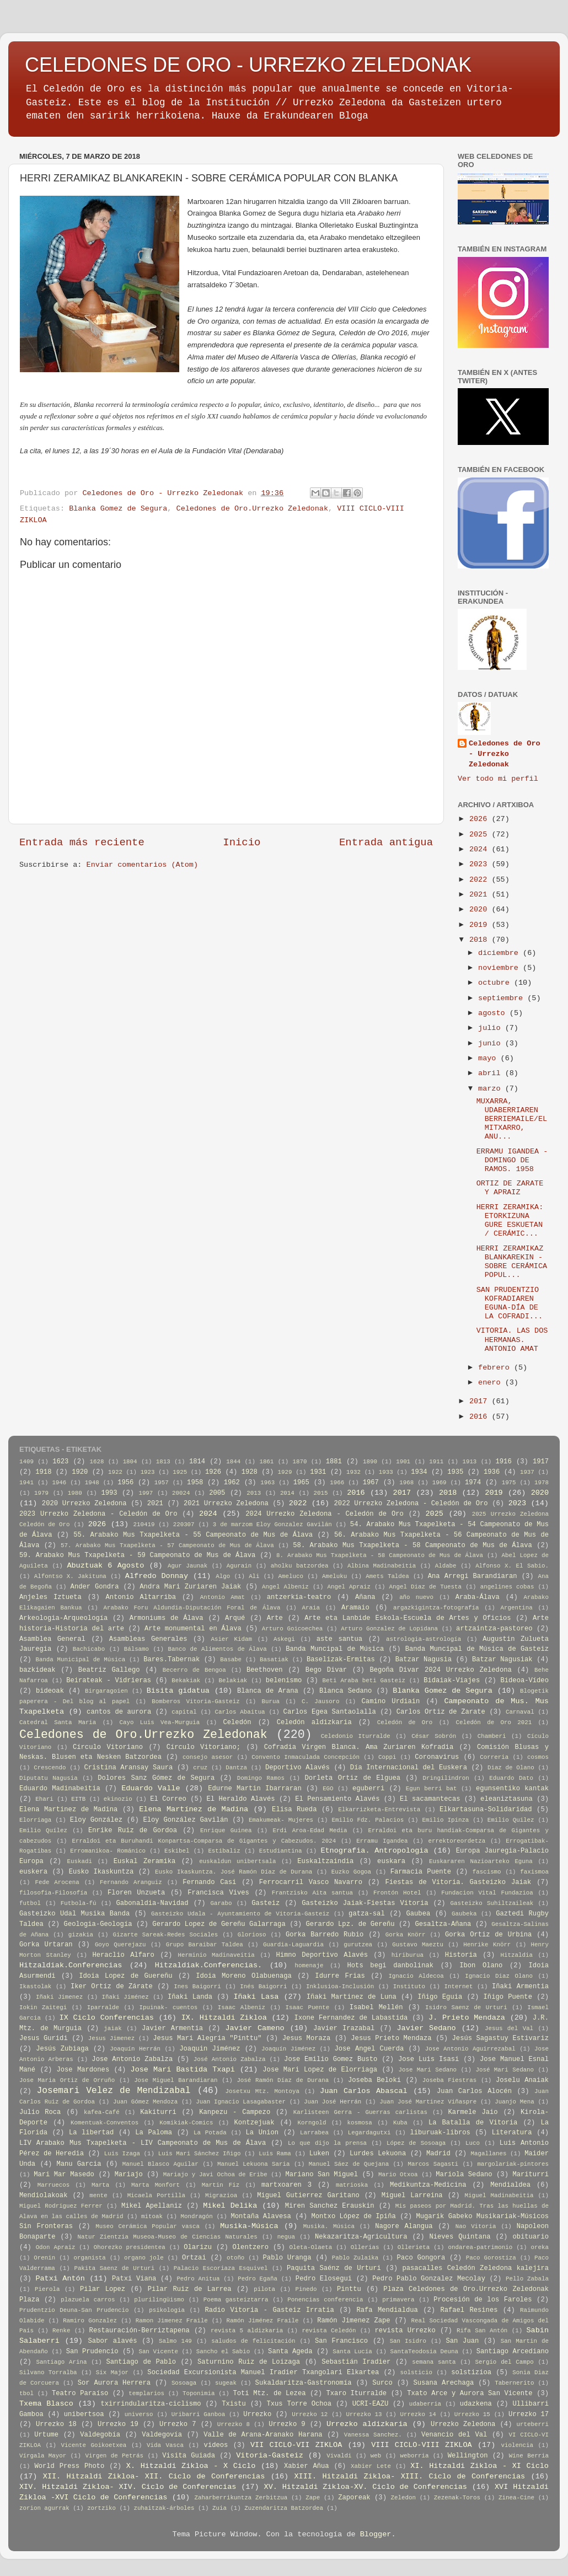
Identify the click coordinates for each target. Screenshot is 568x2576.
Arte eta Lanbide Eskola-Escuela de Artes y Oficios (407, 1618)
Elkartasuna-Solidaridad (486, 1809)
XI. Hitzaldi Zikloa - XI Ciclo (479, 2466)
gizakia (80, 1934)
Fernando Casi (209, 1882)
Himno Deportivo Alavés (322, 1955)
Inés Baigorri (263, 1986)
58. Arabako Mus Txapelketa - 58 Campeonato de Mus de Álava (412, 1545)
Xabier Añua (306, 2466)
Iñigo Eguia (439, 1997)
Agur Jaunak (187, 1566)
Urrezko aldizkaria (367, 2424)
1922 (115, 1472)
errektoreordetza (456, 1841)
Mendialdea (510, 2185)
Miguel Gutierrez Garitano (308, 2195)
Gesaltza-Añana (443, 1924)
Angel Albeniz (285, 1587)
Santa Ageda (290, 2351)
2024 (480, 849)
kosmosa (359, 2122)
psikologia (167, 2310)
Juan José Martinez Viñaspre (427, 2102)
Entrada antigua (386, 842)
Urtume (46, 2435)
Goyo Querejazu (120, 1944)
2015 (321, 1493)
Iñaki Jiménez (125, 1997)
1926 (213, 1472)
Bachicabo (89, 1649)
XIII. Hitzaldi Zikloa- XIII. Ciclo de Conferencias (410, 2476)
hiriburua (408, 1955)
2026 (480, 819)
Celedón (237, 1722)
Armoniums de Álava (166, 1618)
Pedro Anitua (197, 2279)
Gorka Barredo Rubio (324, 1935)
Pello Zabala (527, 2279)
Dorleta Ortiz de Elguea (352, 1778)
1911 (436, 1461)
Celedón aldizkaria (314, 1722)
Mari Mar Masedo (64, 2174)
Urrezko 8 (233, 2424)
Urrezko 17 (528, 2414)
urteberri (533, 2424)
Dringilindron (446, 1778)
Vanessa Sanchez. (373, 2435)
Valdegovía (162, 2435)
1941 (26, 1482)
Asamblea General (52, 1639)
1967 (371, 1482)
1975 (509, 1482)
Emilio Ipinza (445, 1820)
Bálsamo (136, 1649)
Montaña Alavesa (261, 2216)
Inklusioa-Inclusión (340, 1986)
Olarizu (198, 2247)
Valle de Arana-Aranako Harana (262, 2435)
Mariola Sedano (464, 2174)
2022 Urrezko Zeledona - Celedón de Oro (411, 1503)
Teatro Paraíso (80, 2393)
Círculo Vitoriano (108, 1747)
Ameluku (334, 1576)
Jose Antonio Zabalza (132, 2059)
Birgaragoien (106, 1691)
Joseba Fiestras (449, 2080)
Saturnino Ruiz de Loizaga (248, 2362)
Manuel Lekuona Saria (253, 2164)
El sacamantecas (430, 1799)
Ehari (44, 1799)
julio (491, 1028)
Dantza (236, 1767)
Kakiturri (158, 2112)
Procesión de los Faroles (482, 2300)
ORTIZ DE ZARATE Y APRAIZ (510, 1187)
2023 (480, 864)
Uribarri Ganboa (199, 2414)
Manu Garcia (78, 2164)
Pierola (47, 2289)
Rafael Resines (468, 2310)
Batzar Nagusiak (502, 1659)
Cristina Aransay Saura (128, 1768)
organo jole (144, 2258)
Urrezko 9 (287, 2424)
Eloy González (96, 1820)
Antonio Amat (222, 1597)
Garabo (221, 1903)
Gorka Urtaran (46, 1945)
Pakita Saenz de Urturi (114, 2268)
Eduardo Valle (150, 1788)
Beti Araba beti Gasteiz (364, 1680)
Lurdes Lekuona (378, 2154)
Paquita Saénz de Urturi (334, 2268)
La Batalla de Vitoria (472, 2123)
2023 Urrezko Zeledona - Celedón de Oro (98, 1514)
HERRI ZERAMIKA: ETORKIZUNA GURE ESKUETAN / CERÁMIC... (510, 1220)
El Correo (168, 1799)
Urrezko (257, 2414)
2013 (254, 1493)
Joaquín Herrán (135, 2049)
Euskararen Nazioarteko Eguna (481, 1861)
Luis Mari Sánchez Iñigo (199, 2153)
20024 (181, 1493)
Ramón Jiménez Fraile (262, 2320)
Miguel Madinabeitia (499, 2195)
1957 (161, 1482)
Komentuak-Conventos (104, 2122)
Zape (313, 2497)
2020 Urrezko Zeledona (84, 1503)
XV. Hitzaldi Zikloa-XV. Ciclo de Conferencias (365, 2487)
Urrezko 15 (472, 2414)
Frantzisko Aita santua (312, 1893)
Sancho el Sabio (223, 2351)
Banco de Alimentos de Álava (217, 1649)
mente (98, 2195)
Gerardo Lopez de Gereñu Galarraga (218, 1924)
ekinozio (118, 1799)
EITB (78, 1799)
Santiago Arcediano (512, 2351)
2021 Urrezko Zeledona (226, 1503)
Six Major (112, 2372)
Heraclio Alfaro (123, 1955)
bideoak (50, 1691)
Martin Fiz (220, 2185)
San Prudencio (92, 2351)
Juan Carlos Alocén (474, 2091)
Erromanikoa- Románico (108, 1851)
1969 (439, 1482)
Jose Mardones (83, 2070)
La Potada (210, 2132)
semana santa (434, 2362)
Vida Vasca (165, 2445)
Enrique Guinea (225, 1830)
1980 (75, 1493)
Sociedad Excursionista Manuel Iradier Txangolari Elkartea (263, 2372)
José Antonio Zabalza (230, 2059)
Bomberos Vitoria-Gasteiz (195, 1701)
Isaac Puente (308, 2007)
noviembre (500, 968)
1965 (301, 1482)
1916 (504, 1462)
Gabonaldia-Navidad (152, 1903)
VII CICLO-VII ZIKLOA (296, 2445)
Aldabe (446, 1566)
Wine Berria (529, 2455)
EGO (328, 1788)
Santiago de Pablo (141, 2362)
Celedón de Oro (404, 1722)
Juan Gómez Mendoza (145, 2102)
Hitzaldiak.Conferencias (70, 1965)
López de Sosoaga (416, 2143)
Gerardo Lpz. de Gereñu (350, 1924)
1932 (353, 1472)
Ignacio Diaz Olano (499, 1976)
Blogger (376, 2534)
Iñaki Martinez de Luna (351, 1997)
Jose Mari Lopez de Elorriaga (319, 2070)
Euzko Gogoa (351, 1872)
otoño (235, 2258)
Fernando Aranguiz (131, 1882)
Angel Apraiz (349, 1587)
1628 (97, 1461)
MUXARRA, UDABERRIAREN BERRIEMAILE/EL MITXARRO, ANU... (511, 1119)
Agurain (239, 1566)
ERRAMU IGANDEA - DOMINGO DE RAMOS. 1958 (512, 1160)
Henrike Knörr (487, 1944)
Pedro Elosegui (324, 2279)
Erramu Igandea (382, 1841)
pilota (264, 2289)
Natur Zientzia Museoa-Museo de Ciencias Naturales (168, 2237)
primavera (398, 2299)
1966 (337, 1482)
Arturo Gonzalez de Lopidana (389, 1628)
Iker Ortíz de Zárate (112, 1986)
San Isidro (408, 2341)
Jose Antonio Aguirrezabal (470, 2049)
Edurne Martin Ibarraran (255, 1789)
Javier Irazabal (343, 2028)
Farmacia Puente (420, 1872)
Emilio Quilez (510, 1820)
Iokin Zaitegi (43, 2007)
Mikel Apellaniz (151, 2206)
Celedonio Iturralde (355, 1736)
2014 (287, 1493)
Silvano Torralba (48, 2372)
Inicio (241, 842)
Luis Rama (275, 2153)
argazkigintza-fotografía (436, 1607)
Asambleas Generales (148, 1639)
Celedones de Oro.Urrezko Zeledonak (252, 509)
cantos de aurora (119, 1712)
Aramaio (355, 1608)
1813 (163, 1461)
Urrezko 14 (418, 2414)
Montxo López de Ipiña (353, 2216)
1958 (195, 1482)
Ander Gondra (95, 1587)
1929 (285, 1472)
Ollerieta (414, 2247)
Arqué (235, 1618)
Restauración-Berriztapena (139, 2330)
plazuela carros (88, 2299)
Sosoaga (184, 2383)
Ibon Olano (480, 1965)
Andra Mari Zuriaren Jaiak (190, 1587)
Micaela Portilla (156, 2195)
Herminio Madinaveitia (216, 1955)
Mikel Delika (230, 2206)
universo (139, 2414)
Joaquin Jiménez (209, 2049)
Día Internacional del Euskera (408, 1768)
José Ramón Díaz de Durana (283, 2080)
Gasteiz (265, 1903)
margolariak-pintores (513, 2164)
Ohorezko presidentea (129, 2247)
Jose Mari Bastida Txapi (183, 2069)
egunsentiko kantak (512, 1789)
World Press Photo (69, 2466)
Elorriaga (35, 1820)
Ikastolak (35, 1986)
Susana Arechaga (443, 2383)
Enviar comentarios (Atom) (143, 865)
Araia (310, 1607)
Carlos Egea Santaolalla (329, 1712)
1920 (80, 1472)
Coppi (387, 1757)
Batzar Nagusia (423, 1659)
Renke (61, 2330)
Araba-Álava (478, 1597)
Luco (472, 2143)
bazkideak (37, 1670)
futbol (30, 1903)
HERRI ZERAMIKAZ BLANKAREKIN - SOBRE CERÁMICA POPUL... (511, 1262)
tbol (26, 2393)
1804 (130, 1461)
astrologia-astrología (423, 1639)
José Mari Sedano (504, 2070)
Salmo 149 (175, 2341)
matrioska (352, 2185)
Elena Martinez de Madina (68, 1809)
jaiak (112, 2028)
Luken (319, 2154)
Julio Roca (40, 2112)
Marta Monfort (155, 2185)
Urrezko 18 (56, 2424)
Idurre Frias (340, 1976)
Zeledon (403, 2497)
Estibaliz (224, 1851)
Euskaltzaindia (325, 1861)
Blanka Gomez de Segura (118, 509)
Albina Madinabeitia (381, 1566)
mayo (489, 1058)
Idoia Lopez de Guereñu (125, 1976)
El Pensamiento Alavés (337, 1799)
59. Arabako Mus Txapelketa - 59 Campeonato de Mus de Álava (137, 1555)
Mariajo (129, 2174)
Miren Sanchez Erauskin (329, 2206)
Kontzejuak (254, 2123)
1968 (406, 1482)
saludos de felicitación (253, 2341)
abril (491, 1073)
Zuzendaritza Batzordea (283, 2508)
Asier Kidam (231, 1639)
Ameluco (290, 1576)
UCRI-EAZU (370, 2404)
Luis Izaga (122, 2153)
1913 (469, 1461)
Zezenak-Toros (457, 2497)
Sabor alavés (112, 2341)
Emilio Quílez (43, 1830)
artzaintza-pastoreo (494, 1629)
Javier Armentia (172, 2028)
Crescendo (50, 1767)
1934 (419, 1472)
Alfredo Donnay (156, 1576)
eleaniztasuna (506, 1799)
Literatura (512, 2133)
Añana (365, 1597)
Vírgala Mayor (42, 2455)
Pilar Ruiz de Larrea (190, 2289)
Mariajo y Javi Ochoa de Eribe (215, 2174)
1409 (26, 1461)
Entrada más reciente (81, 842)
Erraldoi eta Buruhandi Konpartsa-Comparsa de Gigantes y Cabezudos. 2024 (204, 1841)
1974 (473, 1482)
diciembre (500, 953)
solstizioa (471, 2372)
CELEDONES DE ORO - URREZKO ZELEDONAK (248, 64)
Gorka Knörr (405, 1934)
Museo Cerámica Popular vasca (147, 2226)
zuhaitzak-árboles (163, 2508)
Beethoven (265, 1670)
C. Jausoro (321, 1701)
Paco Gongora (421, 2258)
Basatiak (274, 1659)
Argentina (516, 1607)
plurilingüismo (159, 2299)
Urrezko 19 (118, 2424)
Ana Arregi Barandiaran (472, 1576)
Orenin (44, 2258)
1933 (386, 1472)
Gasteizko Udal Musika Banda (74, 1914)
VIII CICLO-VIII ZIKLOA (421, 2445)
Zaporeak (354, 2498)
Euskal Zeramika (145, 1861)
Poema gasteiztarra (236, 2299)
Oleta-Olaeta (311, 2247)
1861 (266, 1461)
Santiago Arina (61, 2362)
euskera (33, 1872)
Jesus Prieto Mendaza (391, 2038)
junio (491, 1043)
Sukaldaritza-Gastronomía (303, 2383)
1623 (60, 1462)
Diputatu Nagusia (48, 1778)
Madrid (438, 2154)
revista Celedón (329, 2330)
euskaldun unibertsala (237, 1861)
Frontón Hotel (397, 1893)
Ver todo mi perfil (498, 779)
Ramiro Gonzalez (90, 2320)
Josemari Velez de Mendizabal (114, 2091)
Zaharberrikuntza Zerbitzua (241, 2497)
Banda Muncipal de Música (335, 1649)
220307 (184, 1524)
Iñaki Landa (190, 1997)
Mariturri (530, 2174)
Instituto (409, 1986)
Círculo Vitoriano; (203, 1747)
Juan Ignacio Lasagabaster (241, 2102)
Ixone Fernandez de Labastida (351, 2018)
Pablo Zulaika (355, 2258)
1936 (492, 1472)
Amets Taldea (387, 1576)
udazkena (476, 2404)
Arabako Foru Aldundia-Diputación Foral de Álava (191, 1607)
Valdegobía (100, 2435)
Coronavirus (437, 1757)
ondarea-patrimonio (480, 2247)
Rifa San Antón (482, 2330)
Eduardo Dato (511, 1778)
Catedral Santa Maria (57, 1722)
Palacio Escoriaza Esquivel (221, 2268)
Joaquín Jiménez (288, 2049)
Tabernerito (514, 2383)
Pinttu (349, 2289)
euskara (391, 1861)
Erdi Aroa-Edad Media (310, 1830)
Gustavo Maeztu (417, 1944)
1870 (300, 1461)
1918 (43, 1472)
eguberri (368, 1789)
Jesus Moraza (306, 2038)
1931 (318, 1472)
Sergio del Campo (504, 2362)
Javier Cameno (254, 2028)
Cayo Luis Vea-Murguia (160, 1722)
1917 (541, 1462)
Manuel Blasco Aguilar (160, 2164)
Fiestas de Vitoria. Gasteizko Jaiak (458, 1882)
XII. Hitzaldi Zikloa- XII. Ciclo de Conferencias (154, 2476)
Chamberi (492, 1736)
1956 (125, 1482)
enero (491, 1382)
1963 (267, 1482)
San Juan (462, 2341)
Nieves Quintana (459, 2237)
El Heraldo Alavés (241, 1799)
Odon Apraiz (56, 2247)
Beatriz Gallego (109, 1670)
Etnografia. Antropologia (374, 1851)
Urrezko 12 (310, 2414)
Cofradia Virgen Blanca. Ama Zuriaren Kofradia (359, 1747)
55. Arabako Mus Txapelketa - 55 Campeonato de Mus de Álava (193, 1535)
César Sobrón (433, 1736)
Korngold (312, 2122)
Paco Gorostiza (491, 2258)
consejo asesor (208, 1757)
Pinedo (306, 2289)
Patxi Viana (134, 2279)
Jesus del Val (509, 2028)
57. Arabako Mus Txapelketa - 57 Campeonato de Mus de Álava (167, 1545)
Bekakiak (186, 1680)
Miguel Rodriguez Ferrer (61, 2206)
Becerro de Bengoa (194, 1670)
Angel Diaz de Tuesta (425, 1587)
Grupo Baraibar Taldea (204, 1944)
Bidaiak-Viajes (452, 1680)
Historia (461, 1955)
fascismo (487, 1872)
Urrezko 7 (177, 2424)
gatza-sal (367, 1914)
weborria (414, 2455)
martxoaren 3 (286, 2185)
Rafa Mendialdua (386, 2310)
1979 (41, 1493)
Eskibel (176, 1851)
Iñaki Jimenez (59, 1997)
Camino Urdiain (391, 1701)
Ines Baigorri (197, 1986)
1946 (59, 1482)
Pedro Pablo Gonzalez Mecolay (428, 2279)
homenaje (309, 1965)
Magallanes (489, 2153)
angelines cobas (507, 1587)
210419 (144, 1524)
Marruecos (53, 2185)
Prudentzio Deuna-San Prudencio (74, 2310)
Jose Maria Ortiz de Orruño (67, 2080)
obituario (530, 2237)
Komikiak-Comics (186, 2122)
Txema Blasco (46, 2404)
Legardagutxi (369, 2132)
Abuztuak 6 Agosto (105, 1565)
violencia (517, 2445)
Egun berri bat (431, 1788)
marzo (491, 1089)
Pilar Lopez (102, 2289)
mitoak (152, 2216)
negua (286, 2237)
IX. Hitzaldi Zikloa (224, 2018)
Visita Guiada (188, 2456)
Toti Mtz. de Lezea (269, 2393)
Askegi (284, 1639)
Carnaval (520, 1712)
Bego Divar (326, 1670)
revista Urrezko (405, 2330)
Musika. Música (329, 2226)
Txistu (234, 2404)
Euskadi (79, 1861)
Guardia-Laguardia (293, 1944)
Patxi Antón (59, 2278)
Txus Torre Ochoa (298, 2404)
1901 (403, 1461)
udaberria (425, 2404)
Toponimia (199, 2393)
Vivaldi (338, 2455)
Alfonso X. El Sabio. (512, 1566)
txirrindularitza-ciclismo (150, 2404)
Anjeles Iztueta (50, 1597)
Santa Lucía (352, 2351)
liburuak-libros (440, 2133)
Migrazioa (221, 2195)
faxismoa (534, 1872)
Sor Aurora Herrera (114, 2383)
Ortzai (194, 2258)
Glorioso (252, 1934)
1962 (232, 1482)
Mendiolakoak (43, 2195)
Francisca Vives (218, 1893)
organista (89, 2258)
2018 (480, 940)
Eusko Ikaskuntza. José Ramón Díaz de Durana (233, 1872)
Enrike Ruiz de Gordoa (132, 1830)
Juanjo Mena (514, 2102)
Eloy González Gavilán (185, 1820)
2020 (480, 909)
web (376, 2455)
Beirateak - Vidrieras (108, 1680)
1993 (109, 1493)
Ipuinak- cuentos (169, 2007)
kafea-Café (102, 2112)
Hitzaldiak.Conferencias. (208, 1965)
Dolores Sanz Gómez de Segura (156, 1778)
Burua (271, 1701)
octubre (496, 983)
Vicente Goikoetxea (94, 2445)
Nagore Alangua (403, 2226)
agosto (494, 1013)
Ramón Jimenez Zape (353, 2321)
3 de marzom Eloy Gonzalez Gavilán (272, 1524)
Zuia (219, 2508)
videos (216, 2445)
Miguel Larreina (412, 2195)
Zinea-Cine (516, 2497)
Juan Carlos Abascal (364, 2091)
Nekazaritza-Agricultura (361, 2237)
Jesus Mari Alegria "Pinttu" (207, 2038)
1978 (541, 1482)
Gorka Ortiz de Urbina (488, 1935)
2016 (480, 1417)
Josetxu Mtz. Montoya (262, 2091)
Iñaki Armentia (520, 1986)
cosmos (538, 1757)
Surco (382, 2383)
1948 (92, 1482)
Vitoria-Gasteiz (269, 2455)
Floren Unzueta (136, 1893)
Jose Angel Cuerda (369, 2049)
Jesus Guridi (43, 2038)
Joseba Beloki (374, 2080)
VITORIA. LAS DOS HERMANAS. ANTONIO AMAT (512, 1340)
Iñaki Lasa (255, 1997)
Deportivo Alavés (297, 1768)
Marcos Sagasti (433, 2164)
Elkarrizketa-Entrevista (379, 1809)
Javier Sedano (426, 2028)
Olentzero (251, 2247)
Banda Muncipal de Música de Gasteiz (477, 1649)
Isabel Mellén (376, 2007)
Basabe (231, 1659)
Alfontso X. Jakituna (70, 1576)
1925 (180, 1472)
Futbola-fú (79, 1903)
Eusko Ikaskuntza (101, 1872)
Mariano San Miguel (322, 2174)
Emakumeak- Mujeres (281, 1820)
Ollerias (365, 2247)
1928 (250, 1472)
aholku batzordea (300, 1566)
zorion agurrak (44, 2508)
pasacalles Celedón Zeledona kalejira (476, 2268)
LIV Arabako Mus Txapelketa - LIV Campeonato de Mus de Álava (142, 2143)
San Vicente (158, 2351)
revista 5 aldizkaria (247, 2330)
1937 (527, 1472)
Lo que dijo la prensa (327, 2143)
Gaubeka (464, 1913)
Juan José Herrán (332, 2102)
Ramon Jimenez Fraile (172, 2320)
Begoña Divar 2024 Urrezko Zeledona (440, 1670)
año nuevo (416, 1597)
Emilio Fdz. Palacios (368, 1820)
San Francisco (341, 2341)
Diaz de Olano (510, 1767)
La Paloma (153, 2133)
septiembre (502, 998)
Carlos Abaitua (240, 1712)
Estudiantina (280, 1851)
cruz (200, 1767)
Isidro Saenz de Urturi (466, 2007)
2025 (480, 834)
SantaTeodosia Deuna (424, 2351)
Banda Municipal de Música (80, 1659)
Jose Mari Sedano (428, 2070)
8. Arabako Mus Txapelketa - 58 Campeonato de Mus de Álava (379, 1555)
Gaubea (418, 1914)
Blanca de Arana (267, 1691)
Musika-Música (249, 2226)
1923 (148, 1472)
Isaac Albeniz (241, 2007)
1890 (370, 1461)
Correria (494, 1757)
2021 (480, 894)
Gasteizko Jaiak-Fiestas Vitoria (365, 1903)
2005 (217, 1493)
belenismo (284, 1680)
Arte (275, 1618)
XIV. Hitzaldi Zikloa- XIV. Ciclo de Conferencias (127, 2487)
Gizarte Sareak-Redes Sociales (165, 1934)
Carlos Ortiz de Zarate (440, 1712)
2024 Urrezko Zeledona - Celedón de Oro (324, 1514)
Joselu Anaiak (522, 2080)
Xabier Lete (371, 2466)
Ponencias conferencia (325, 2299)
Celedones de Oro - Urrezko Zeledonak (504, 754)
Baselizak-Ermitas (341, 1659)
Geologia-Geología (98, 1924)
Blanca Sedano (345, 1691)
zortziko (101, 2508)
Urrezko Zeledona (463, 2424)
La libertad (91, 2133)
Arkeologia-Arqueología (63, 1618)
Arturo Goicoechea (292, 1628)
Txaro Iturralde (356, 2393)
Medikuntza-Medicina (428, 2185)
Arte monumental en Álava (193, 1629)
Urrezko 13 (364, 2414)
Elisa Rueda (294, 1809)
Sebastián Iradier (355, 2362)
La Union (262, 2133)
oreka (540, 2247)
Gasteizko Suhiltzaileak (492, 1903)
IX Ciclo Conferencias (107, 2018)
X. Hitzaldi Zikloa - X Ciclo (190, 2466)
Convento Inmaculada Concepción (305, 1757)
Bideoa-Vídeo (525, 1680)
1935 (455, 1472)
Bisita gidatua (178, 1691)
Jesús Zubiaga (62, 2049)
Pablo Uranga (287, 2258)
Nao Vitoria (476, 2226)
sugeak (226, 2383)
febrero (496, 1368)
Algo (223, 1576)
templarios (146, 2393)
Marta (100, 2185)
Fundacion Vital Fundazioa (487, 1893)
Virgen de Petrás (114, 2455)
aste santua (339, 1639)
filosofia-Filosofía (53, 1893)
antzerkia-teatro (299, 1597)
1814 (197, 1462)
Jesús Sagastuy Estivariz (500, 2038)
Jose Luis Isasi (428, 2059)
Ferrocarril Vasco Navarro (310, 1882)
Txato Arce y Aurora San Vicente (469, 2393)
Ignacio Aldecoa (415, 1976)
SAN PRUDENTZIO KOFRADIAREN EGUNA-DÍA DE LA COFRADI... (509, 1303)
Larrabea (314, 2132)
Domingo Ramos (261, 1778)
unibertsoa (84, 2414)
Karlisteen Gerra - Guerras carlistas (360, 2112)
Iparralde (103, 2007)
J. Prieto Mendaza (466, 2018)
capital (184, 1712)
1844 (233, 1461)
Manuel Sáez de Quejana (349, 2164)
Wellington (468, 2456)
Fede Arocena (57, 1882)
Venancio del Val (454, 2435)
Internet (458, 1986)
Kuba (400, 2122)
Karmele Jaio (473, 2112)
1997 (145, 1493)
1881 (334, 1462)
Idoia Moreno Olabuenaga (244, 1976)
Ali (254, 1576)
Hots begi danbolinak (390, 1965)
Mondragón (196, 2216)
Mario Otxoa (398, 2174)
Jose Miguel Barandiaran (175, 2080)
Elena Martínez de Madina (193, 1809)
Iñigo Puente (508, 1997)
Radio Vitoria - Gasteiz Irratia (269, 2310)
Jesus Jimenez (111, 2038)
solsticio (416, 2372)
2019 (480, 925)
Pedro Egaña (257, 2279)
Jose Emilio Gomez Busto (330, 2059)
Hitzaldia (517, 1955)
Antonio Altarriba (141, 1597)
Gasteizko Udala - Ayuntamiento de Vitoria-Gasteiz (240, 1913)
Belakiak (233, 1680)
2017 (480, 1401)
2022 (480, 880)
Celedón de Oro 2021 (494, 1722)
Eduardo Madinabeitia (59, 1789)
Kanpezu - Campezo (234, 2112)
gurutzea (358, 1944)
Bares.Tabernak (171, 1659)
